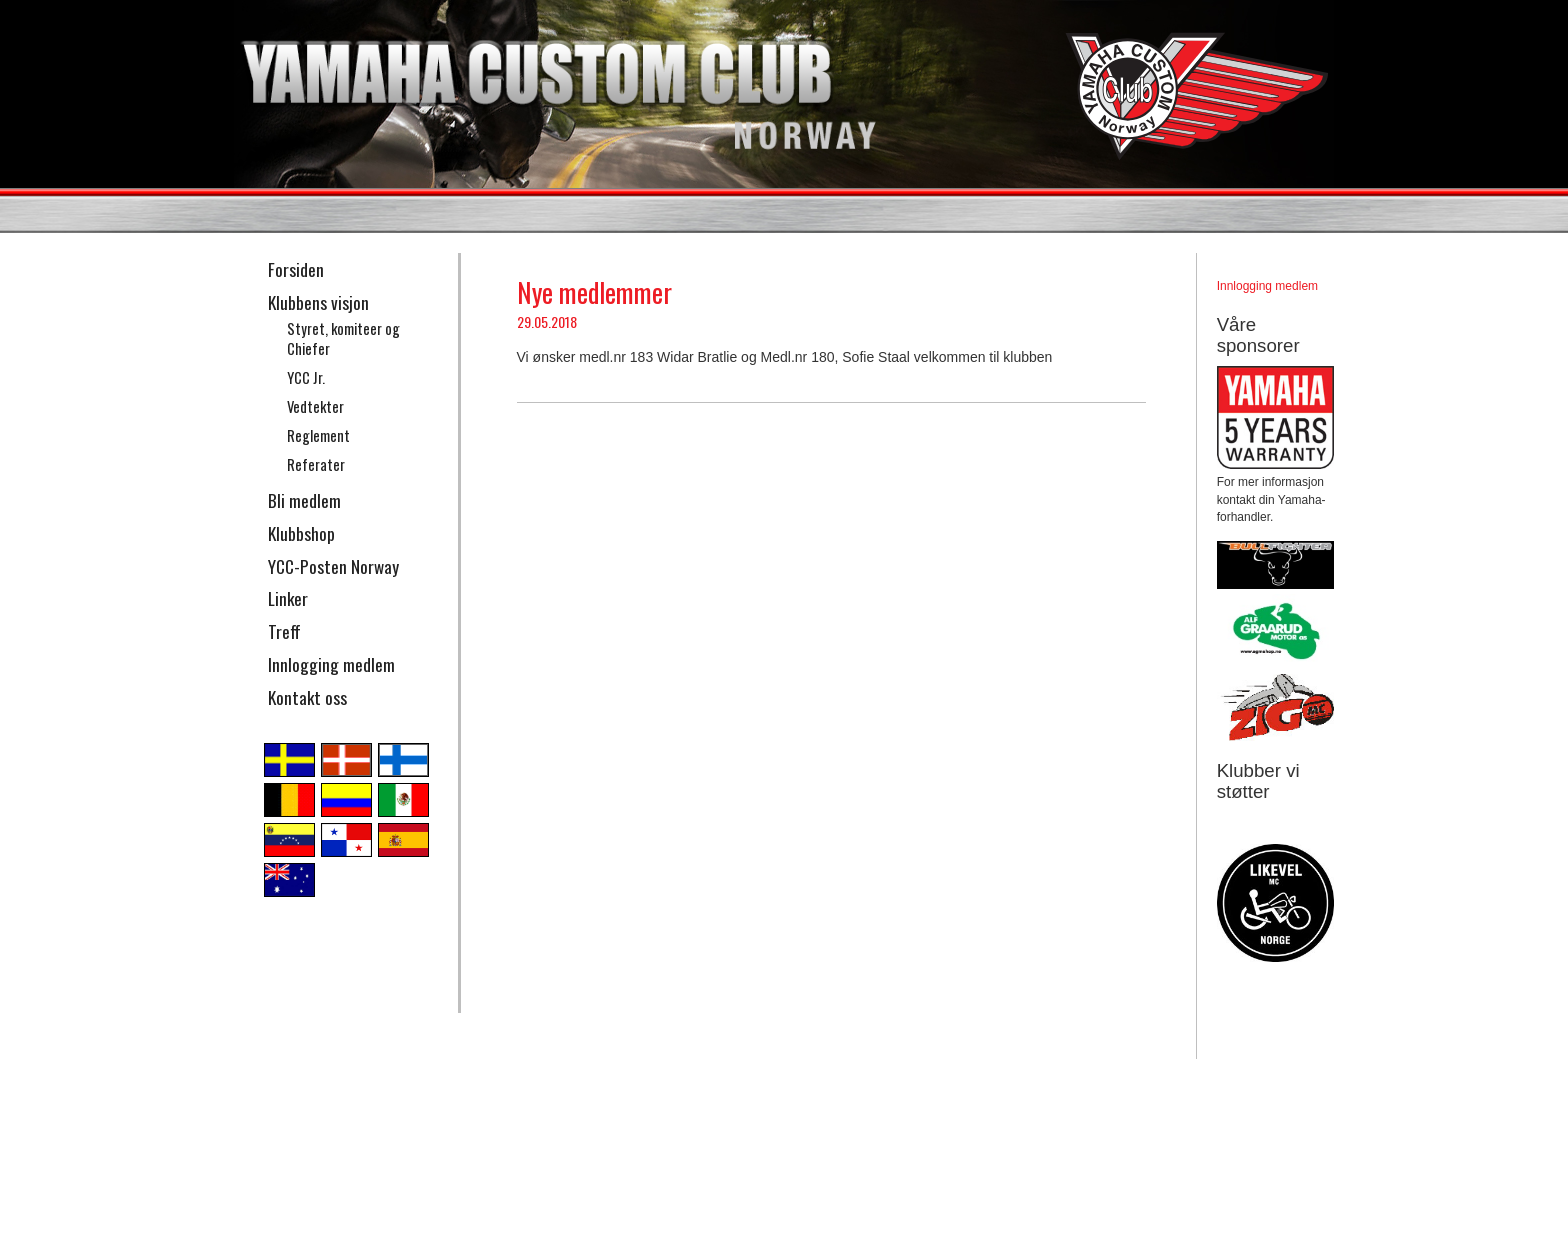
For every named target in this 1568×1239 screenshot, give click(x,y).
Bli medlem (304, 500)
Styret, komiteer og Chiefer (343, 339)
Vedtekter (315, 406)
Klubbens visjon (318, 302)
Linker (288, 598)
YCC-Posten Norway (333, 566)
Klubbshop (301, 533)
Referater (316, 464)
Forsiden (296, 269)
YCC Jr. (306, 377)
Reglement (318, 435)
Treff (284, 631)
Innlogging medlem (331, 664)
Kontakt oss (307, 697)
